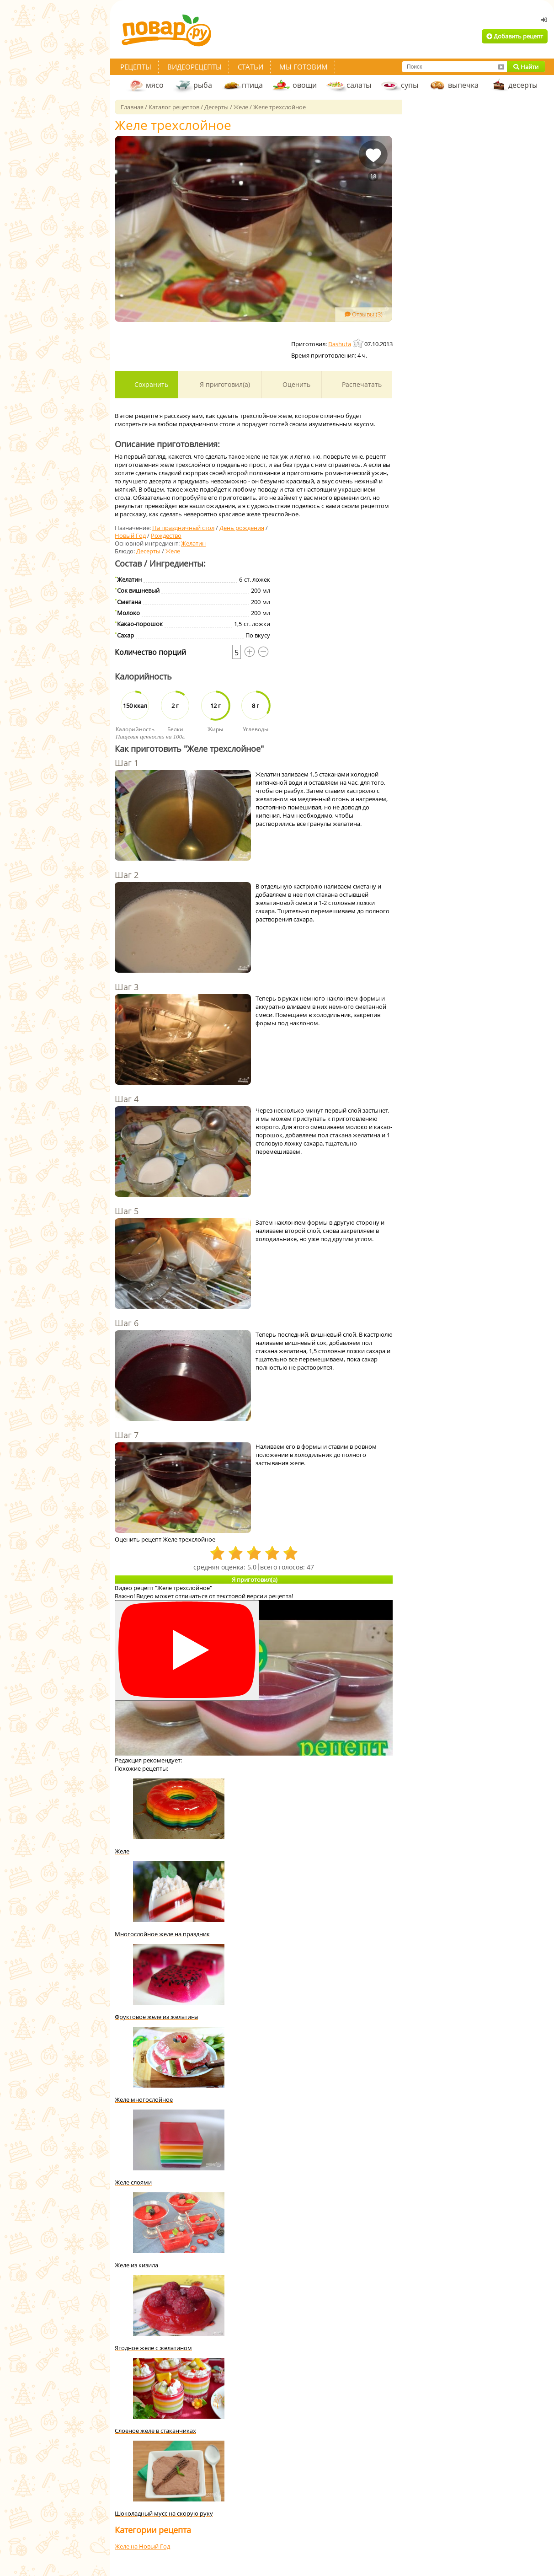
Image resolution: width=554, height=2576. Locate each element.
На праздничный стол (183, 528)
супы (409, 85)
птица (252, 85)
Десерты (148, 551)
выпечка (463, 85)
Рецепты (135, 66)
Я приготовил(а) (224, 384)
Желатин (193, 543)
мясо (155, 85)
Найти (525, 67)
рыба (202, 85)
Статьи (250, 66)
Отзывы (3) (364, 314)
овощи (305, 85)
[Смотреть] (187, 1650)
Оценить (295, 384)
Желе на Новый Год (142, 2546)
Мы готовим (303, 66)
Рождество (166, 535)
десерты (523, 85)
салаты (358, 85)
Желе (172, 551)
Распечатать (361, 384)
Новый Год (130, 535)
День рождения (241, 528)
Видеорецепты (194, 66)
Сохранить (150, 384)
